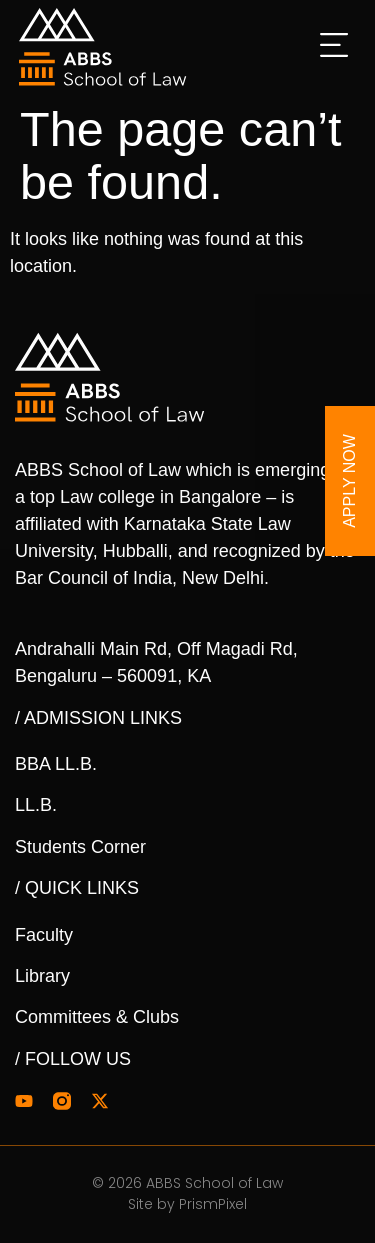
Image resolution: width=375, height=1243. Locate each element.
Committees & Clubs (97, 1017)
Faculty (44, 935)
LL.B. (36, 805)
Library (42, 976)
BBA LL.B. (56, 764)
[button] (335, 47)
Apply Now (349, 481)
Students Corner (80, 847)
